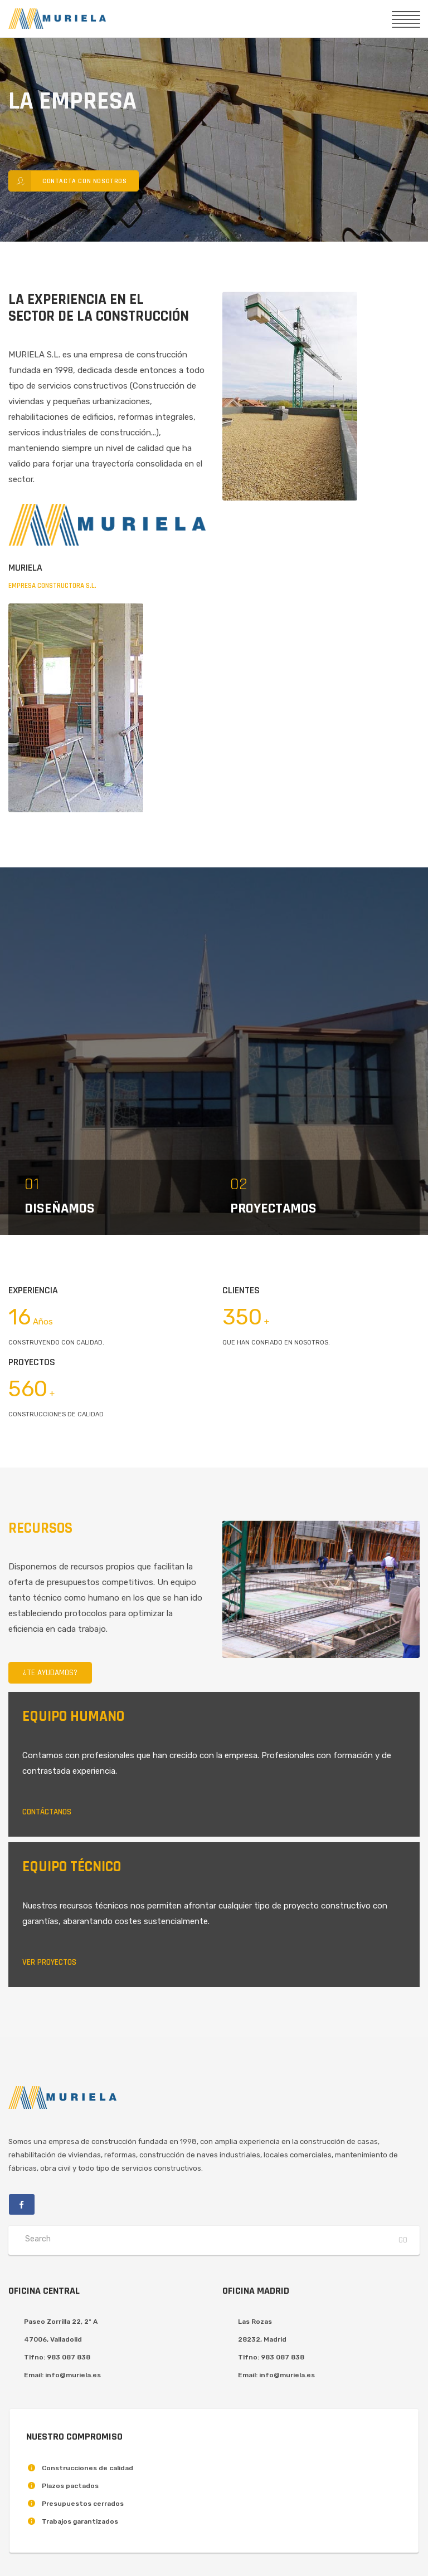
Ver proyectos (49, 1962)
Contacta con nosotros (68, 181)
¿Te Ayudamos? (50, 1672)
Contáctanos (46, 1812)
